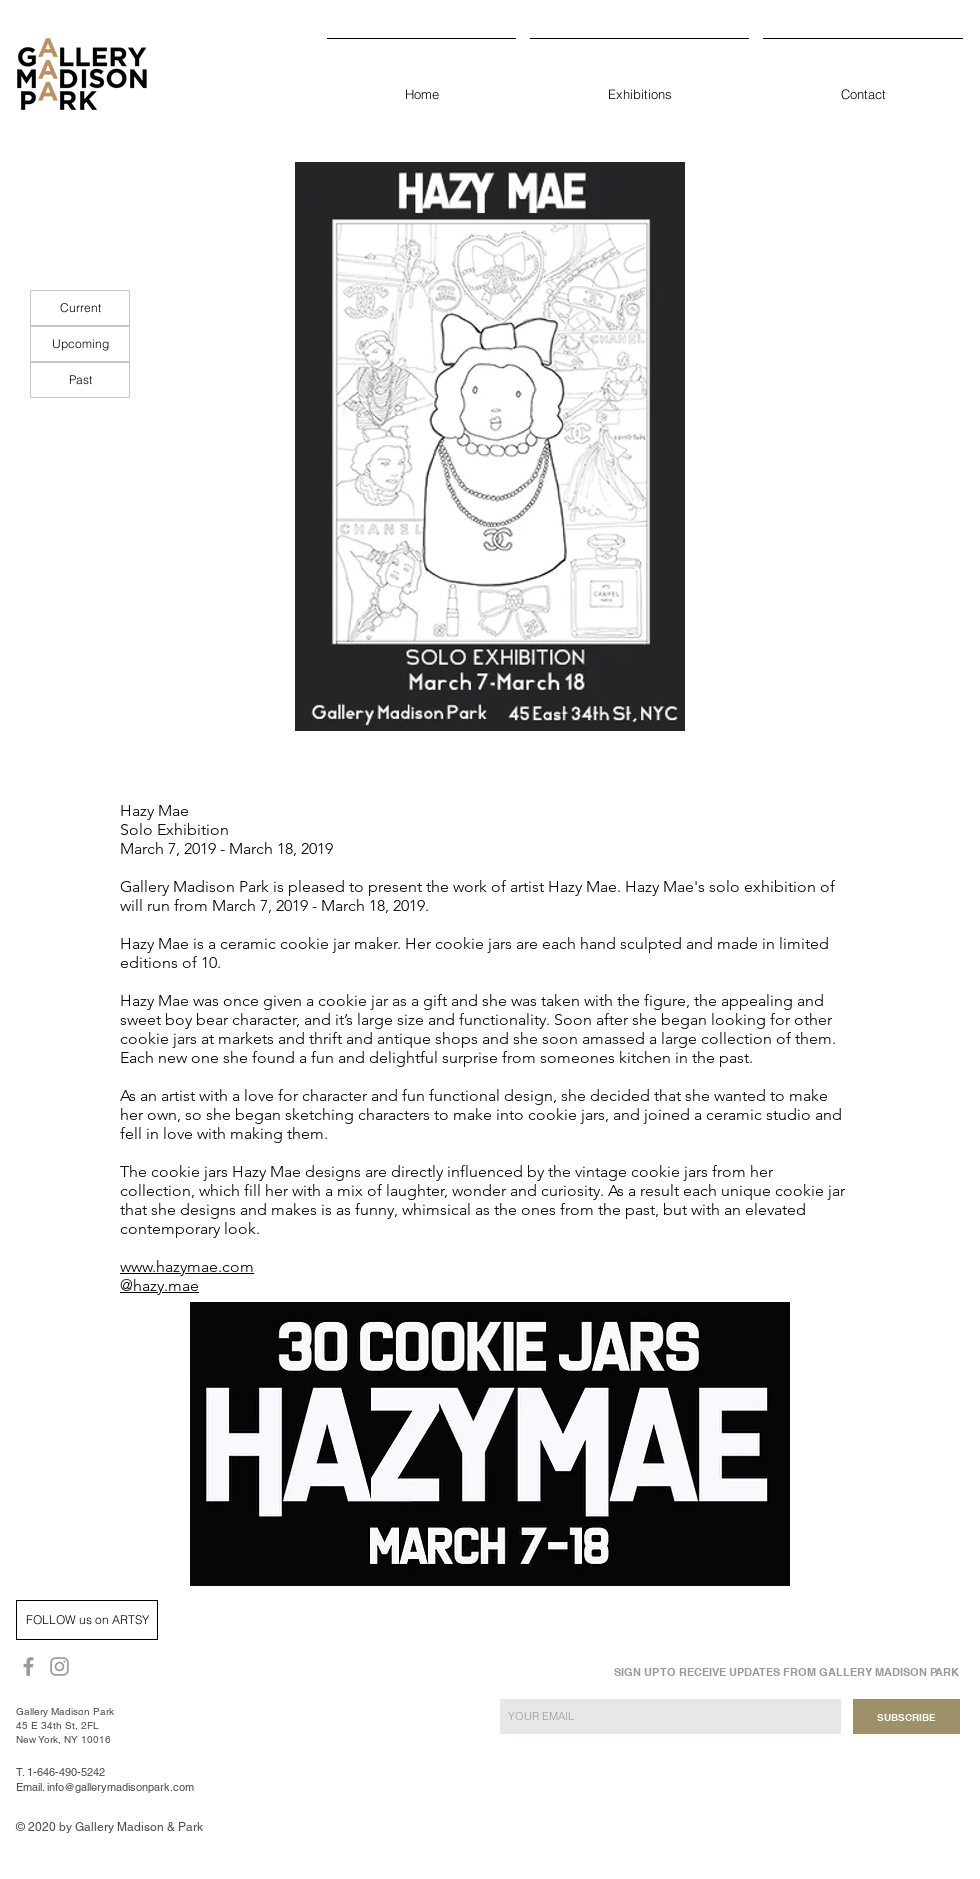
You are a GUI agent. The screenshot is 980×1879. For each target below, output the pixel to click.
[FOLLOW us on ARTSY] (87, 1620)
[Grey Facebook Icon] (28, 1666)
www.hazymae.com (187, 1266)
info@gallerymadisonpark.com (120, 1787)
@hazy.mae (159, 1285)
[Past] (80, 380)
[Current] (80, 308)
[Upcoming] (80, 344)
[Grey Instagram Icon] (59, 1666)
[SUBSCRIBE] (906, 1716)
